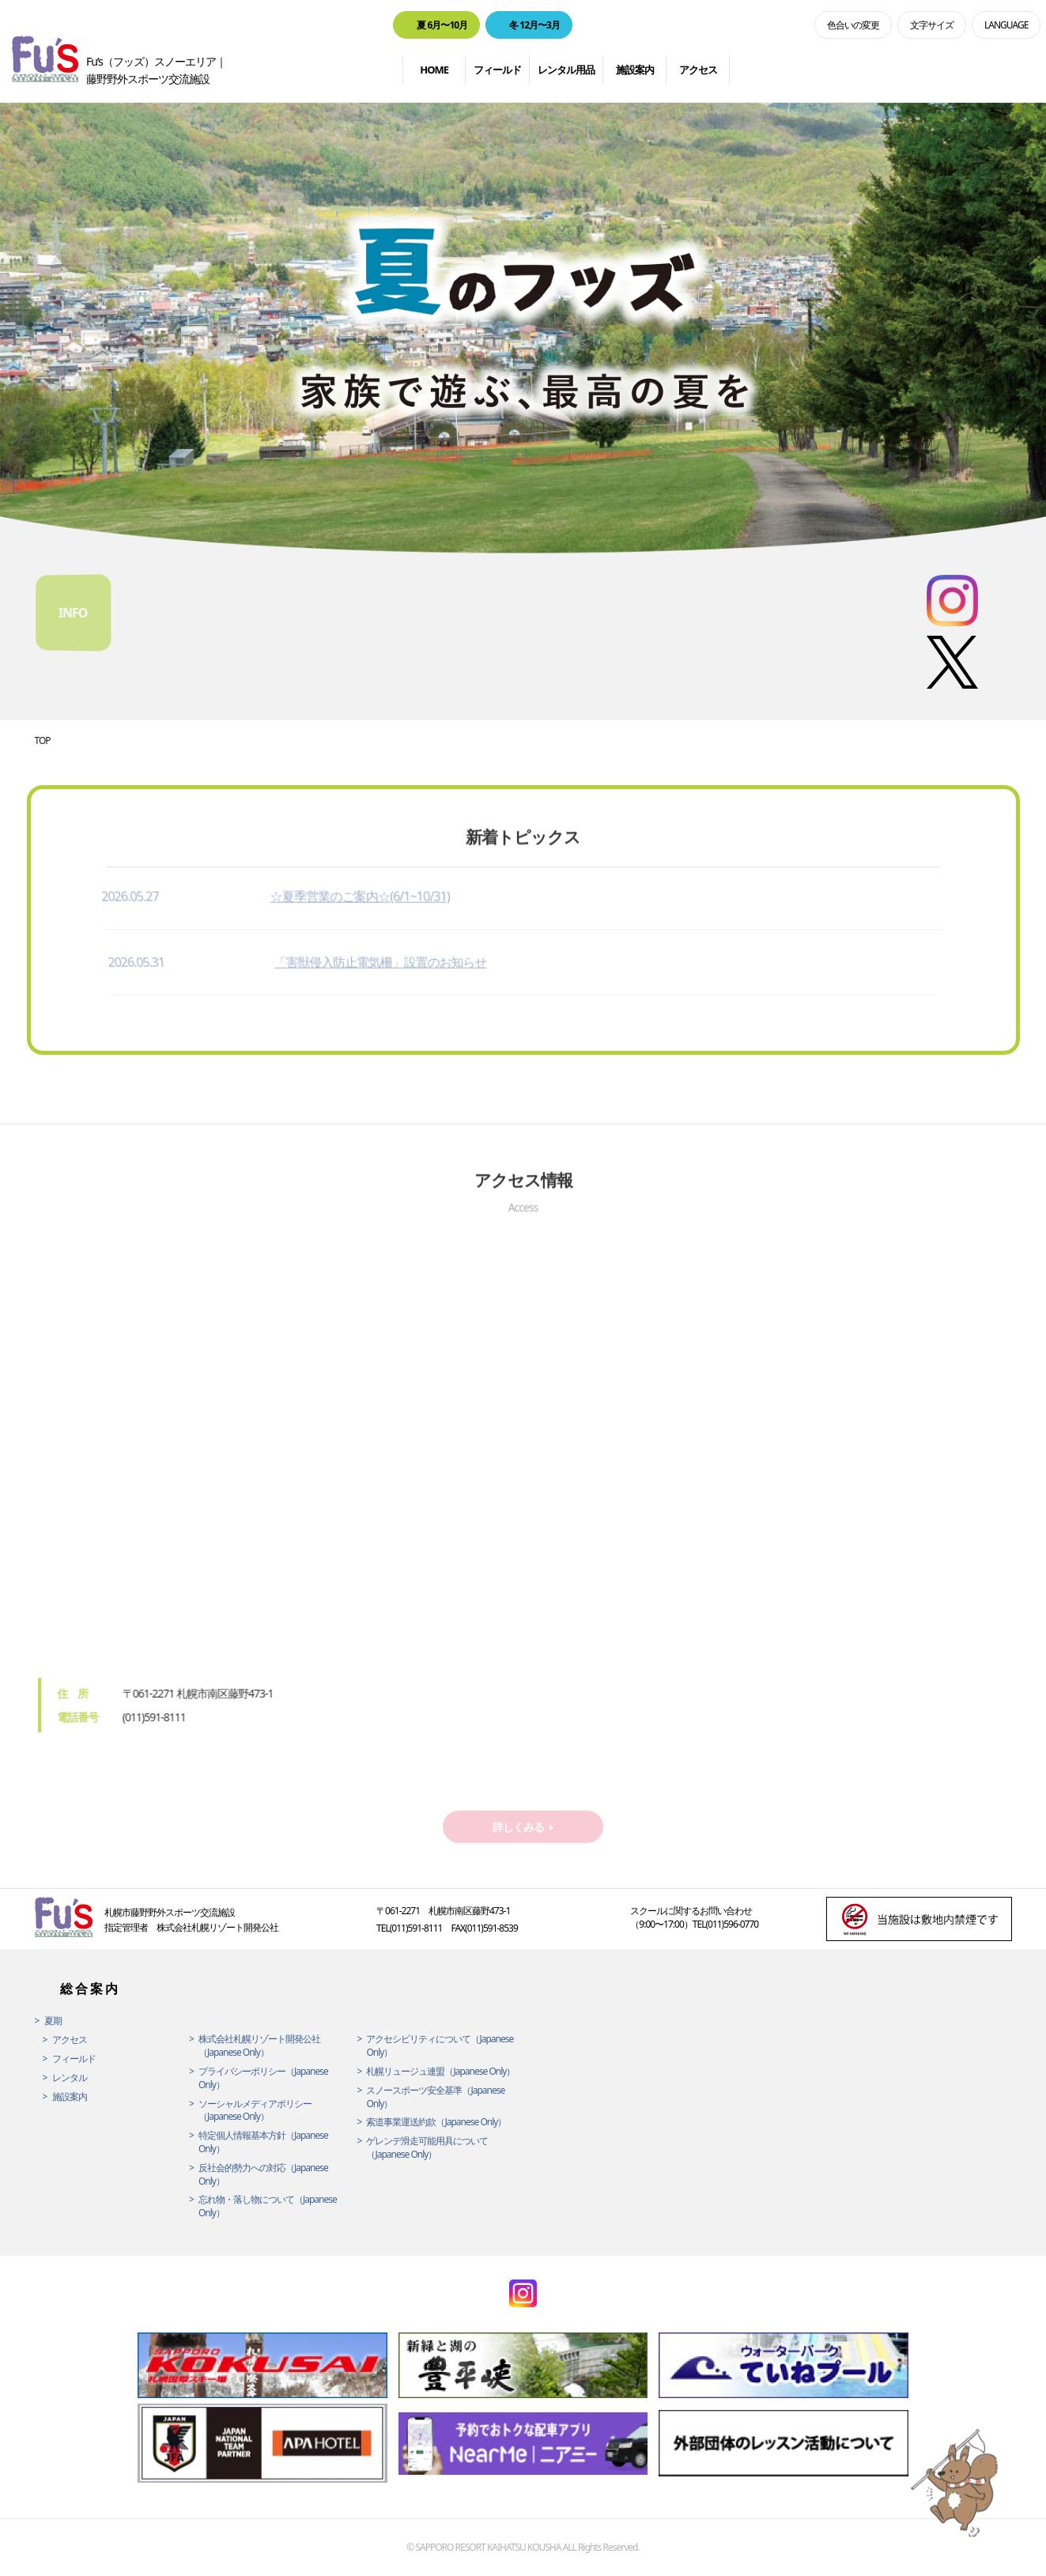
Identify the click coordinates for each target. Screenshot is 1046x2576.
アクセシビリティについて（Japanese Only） (439, 2046)
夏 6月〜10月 (442, 25)
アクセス (698, 69)
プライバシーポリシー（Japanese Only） (263, 2078)
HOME (434, 69)
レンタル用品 (566, 69)
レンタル (69, 2078)
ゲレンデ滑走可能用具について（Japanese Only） (427, 2148)
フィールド (497, 69)
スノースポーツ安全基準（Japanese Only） (435, 2097)
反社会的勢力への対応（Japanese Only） (263, 2175)
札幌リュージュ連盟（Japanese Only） (440, 2071)
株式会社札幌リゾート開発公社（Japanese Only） (259, 2046)
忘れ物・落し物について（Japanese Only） (267, 2206)
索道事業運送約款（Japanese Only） (436, 2122)
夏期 (53, 2021)
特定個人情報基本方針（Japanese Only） (263, 2142)
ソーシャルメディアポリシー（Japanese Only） (255, 2111)
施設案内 (635, 69)
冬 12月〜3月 (534, 25)
